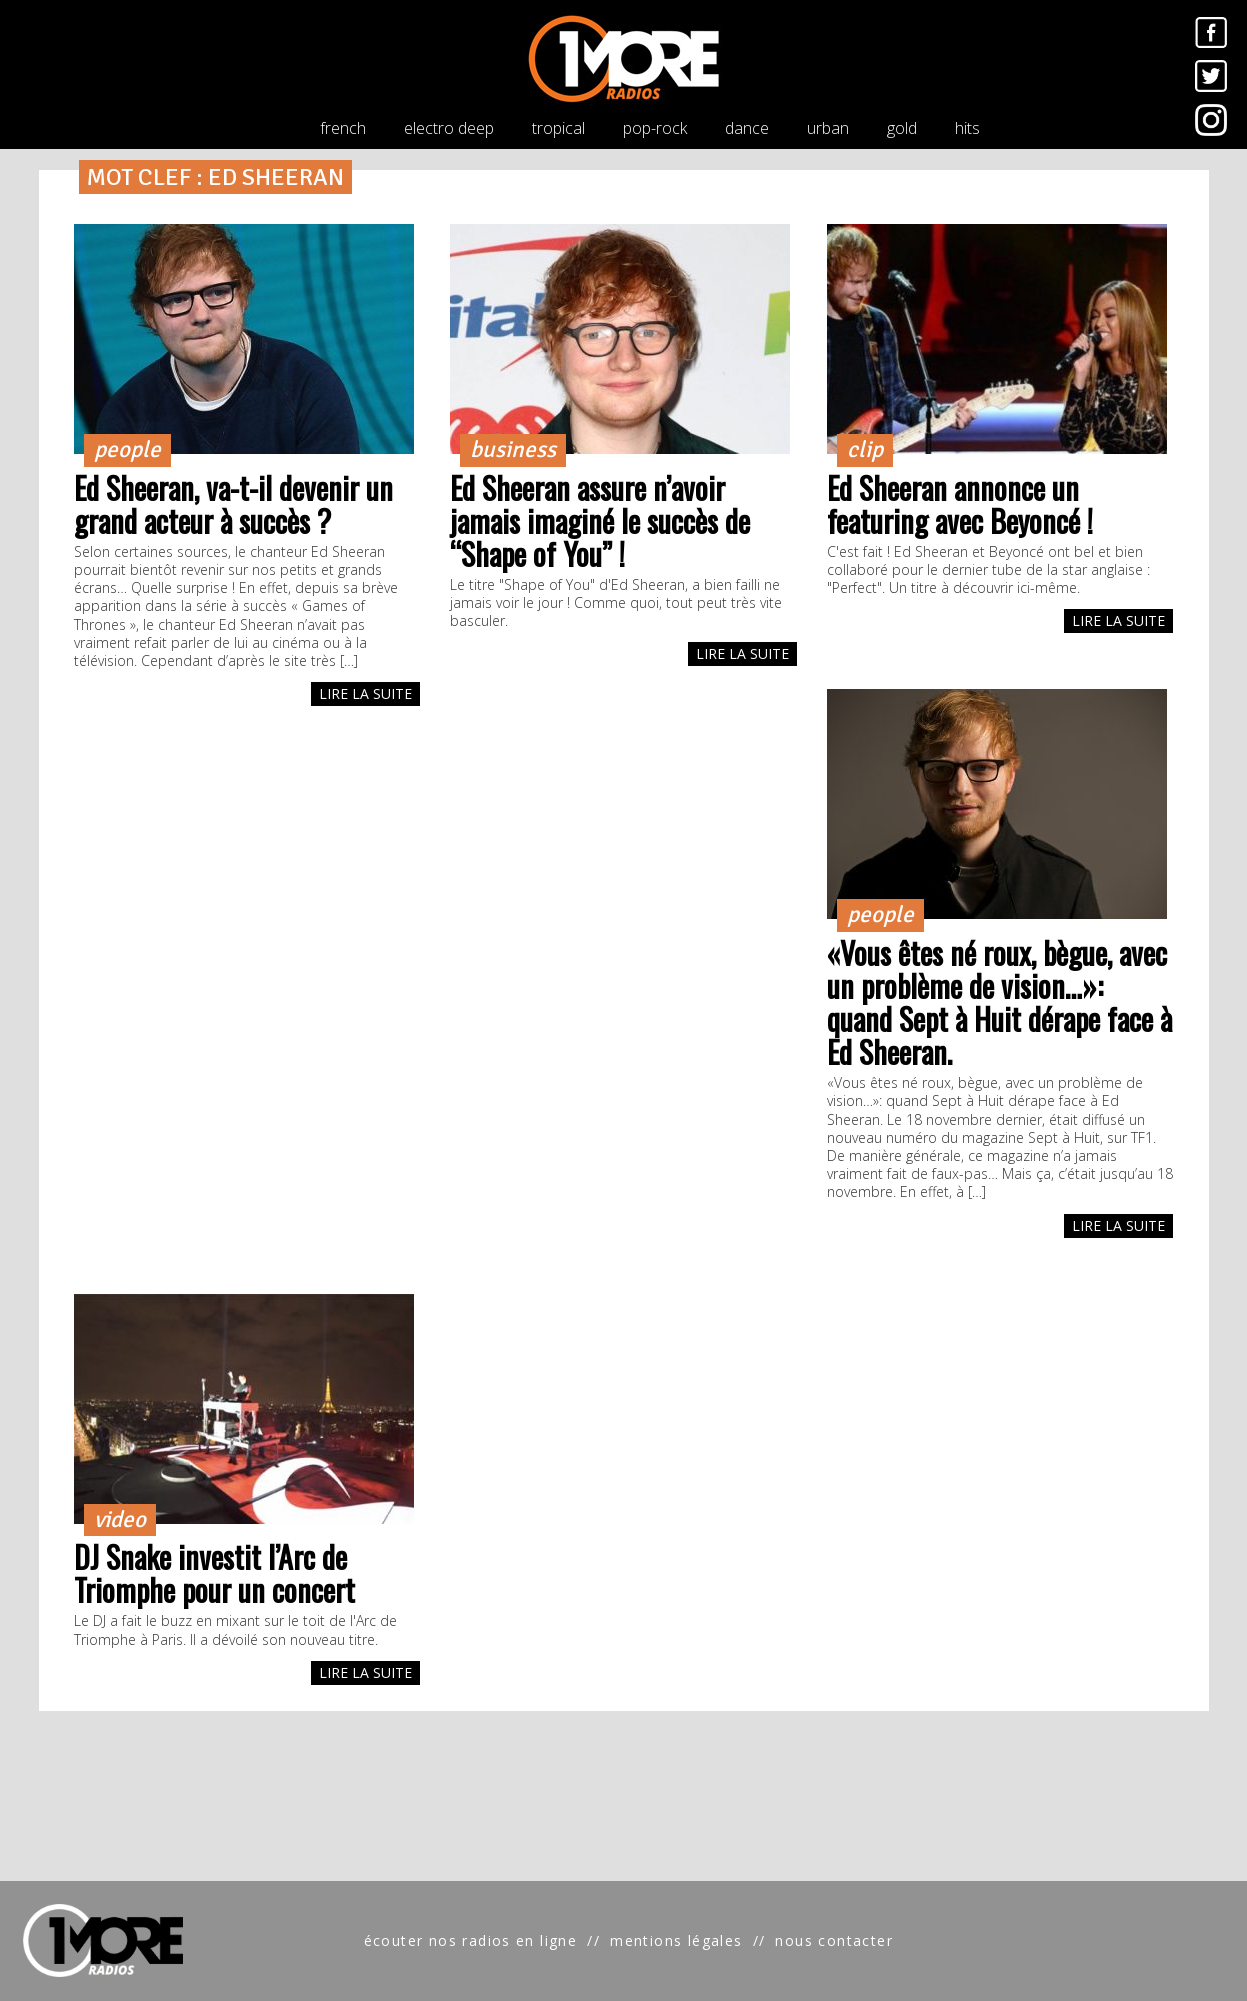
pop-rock (655, 128)
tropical (558, 128)
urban (828, 128)
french (343, 128)
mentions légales (676, 1940)
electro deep (449, 128)
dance (747, 128)
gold (902, 128)
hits (967, 128)
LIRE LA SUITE (365, 693)
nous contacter (834, 1940)
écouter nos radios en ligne (471, 1940)
